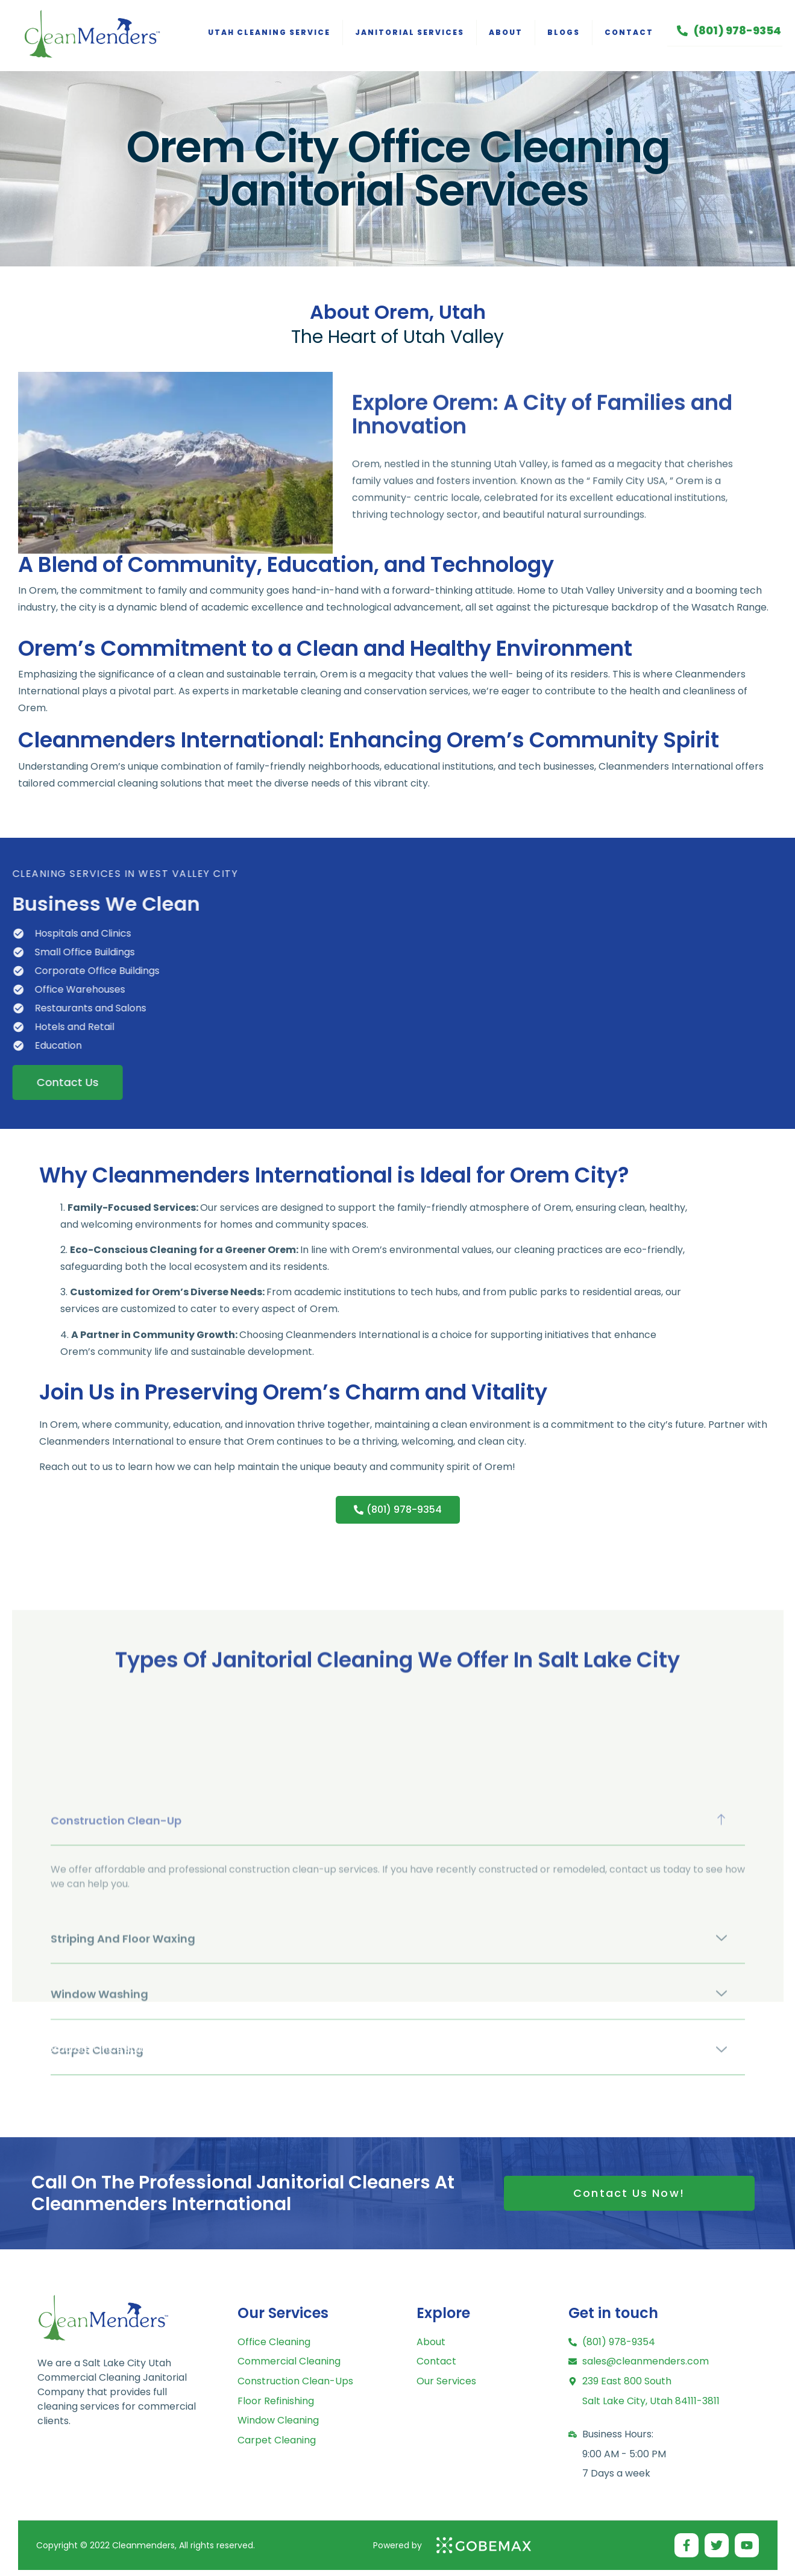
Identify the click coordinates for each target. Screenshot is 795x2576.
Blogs (563, 32)
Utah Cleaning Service (269, 32)
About (506, 32)
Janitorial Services (409, 32)
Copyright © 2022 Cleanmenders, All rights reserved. (145, 2545)
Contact (629, 32)
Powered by (397, 2545)
